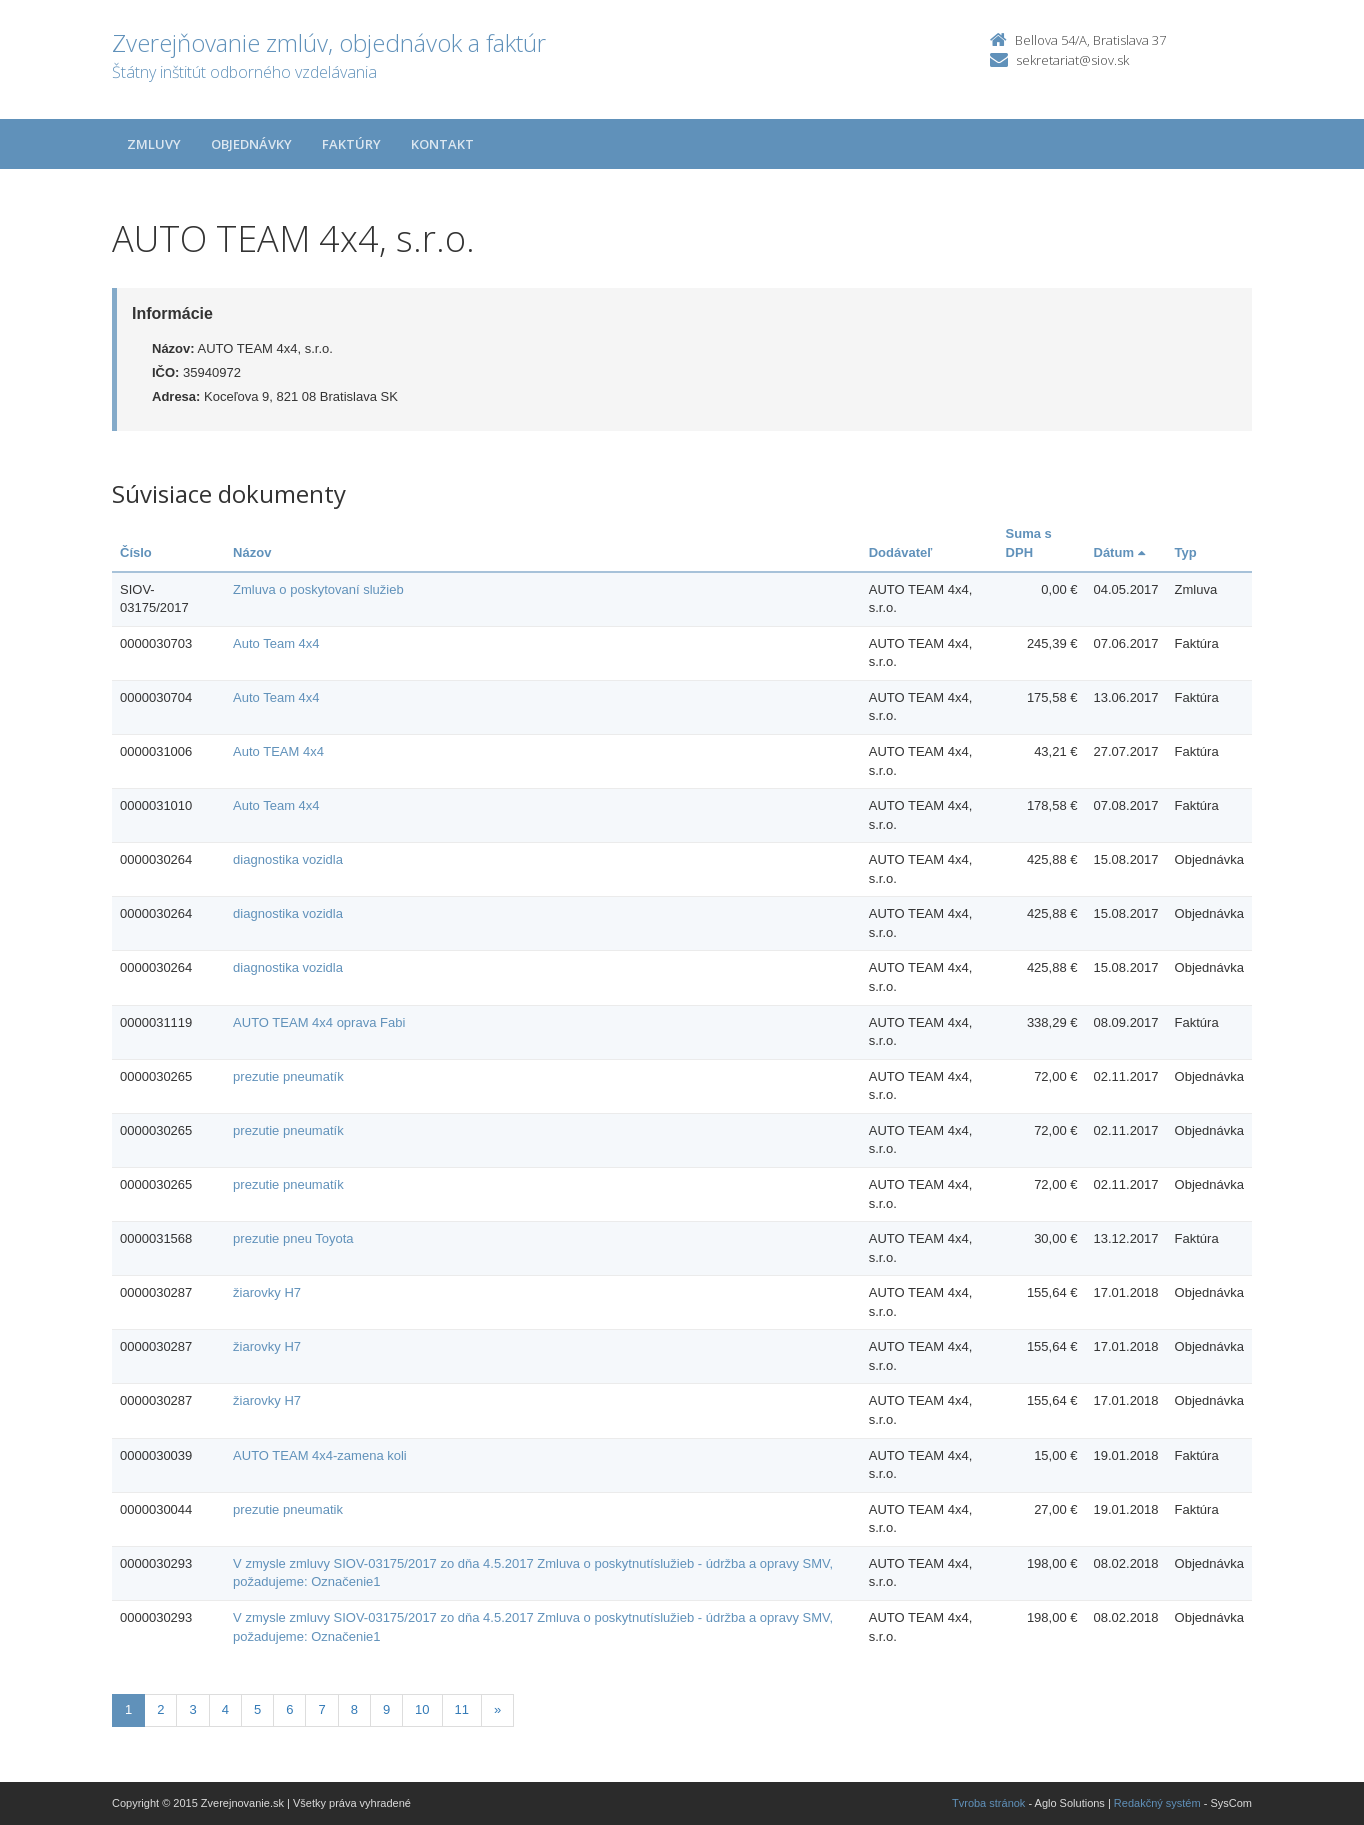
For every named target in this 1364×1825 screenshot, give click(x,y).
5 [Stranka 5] (257, 1709)
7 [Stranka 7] (321, 1709)
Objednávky (251, 144)
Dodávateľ (901, 552)
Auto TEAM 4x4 (278, 751)
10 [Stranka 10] (422, 1709)
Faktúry (351, 144)
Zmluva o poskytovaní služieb (318, 589)
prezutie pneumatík (288, 1076)
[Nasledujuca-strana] (497, 1710)
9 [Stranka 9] (386, 1709)
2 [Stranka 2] (160, 1709)
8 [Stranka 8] (354, 1709)
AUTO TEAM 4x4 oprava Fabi (319, 1022)
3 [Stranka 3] (192, 1709)
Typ (1186, 552)
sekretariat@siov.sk (1072, 60)
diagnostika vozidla (288, 859)
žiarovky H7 (267, 1292)
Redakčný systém (1157, 1803)
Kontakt (442, 144)
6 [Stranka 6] (289, 1709)
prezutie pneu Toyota (293, 1238)
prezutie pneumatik (288, 1509)
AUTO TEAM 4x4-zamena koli (320, 1455)
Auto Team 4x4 (276, 643)
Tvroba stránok (988, 1803)
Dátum (1119, 552)
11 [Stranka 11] (462, 1709)
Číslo (136, 552)
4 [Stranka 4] (225, 1709)
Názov (252, 552)
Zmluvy (154, 144)
